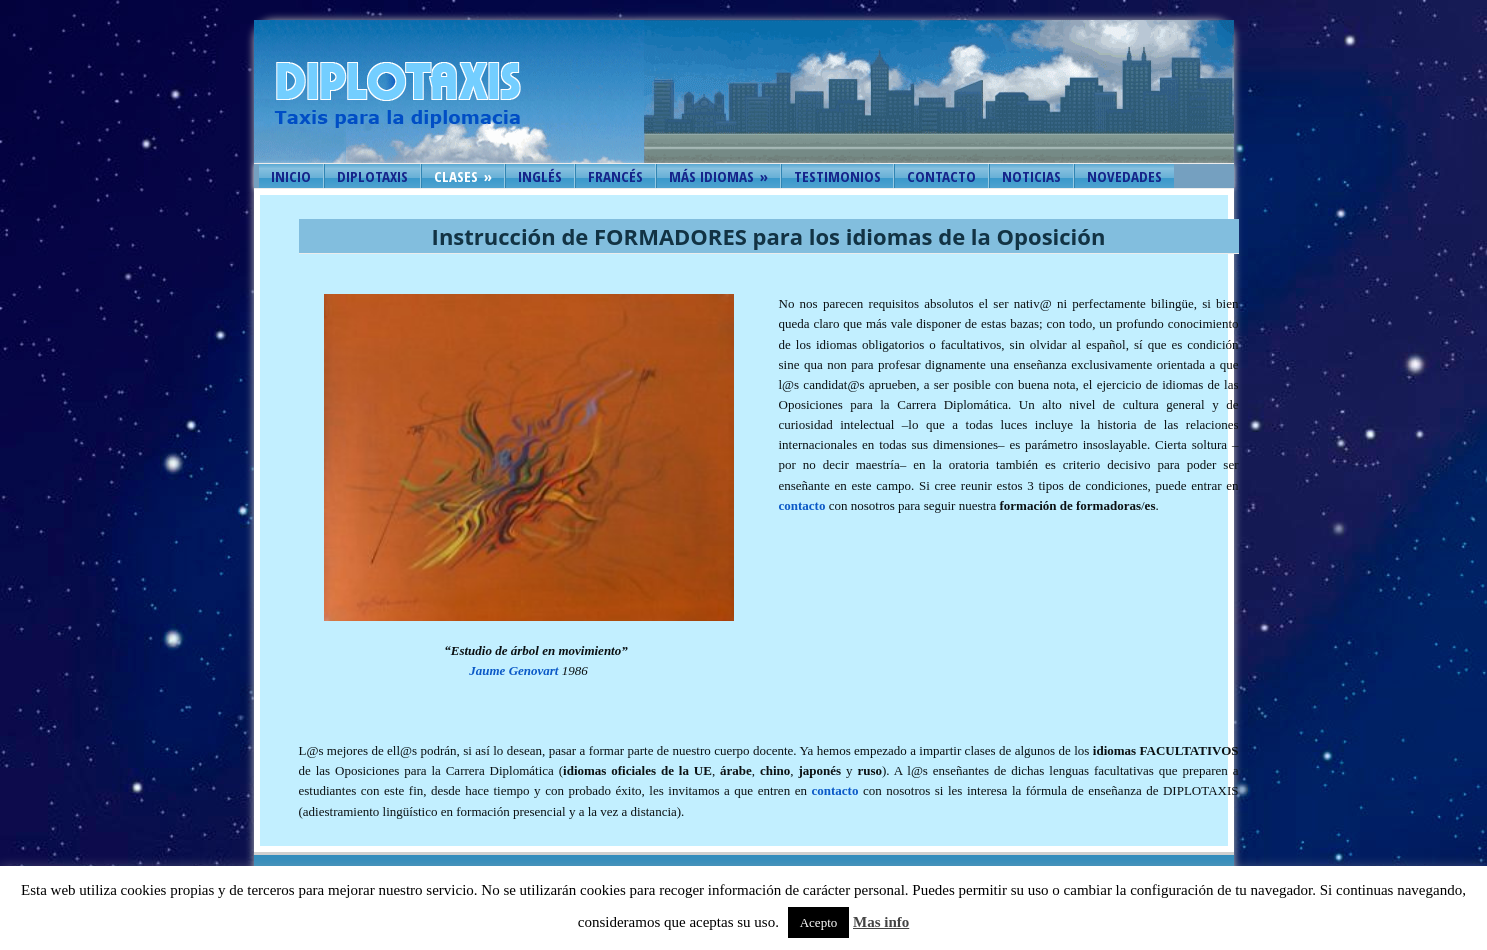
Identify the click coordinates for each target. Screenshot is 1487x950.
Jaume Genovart (513, 670)
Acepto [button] (819, 922)
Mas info (881, 922)
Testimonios (837, 176)
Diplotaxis (372, 176)
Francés (615, 176)
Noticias (1031, 176)
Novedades (1124, 176)
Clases (463, 176)
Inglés (540, 176)
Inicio (291, 176)
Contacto (941, 176)
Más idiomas (718, 176)
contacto (802, 505)
